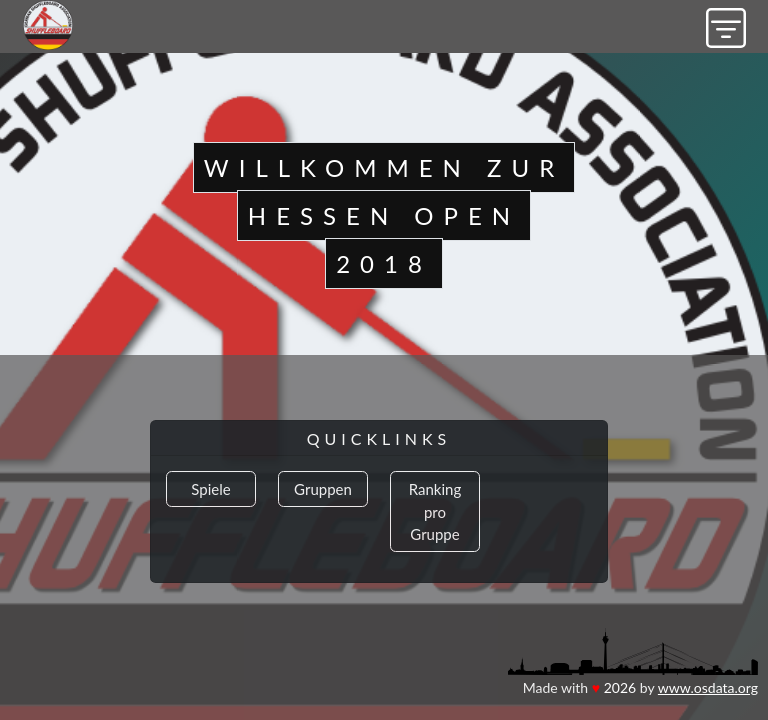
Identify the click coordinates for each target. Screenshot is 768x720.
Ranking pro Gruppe (435, 511)
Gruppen (323, 489)
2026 (620, 687)
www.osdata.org (708, 687)
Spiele (210, 489)
